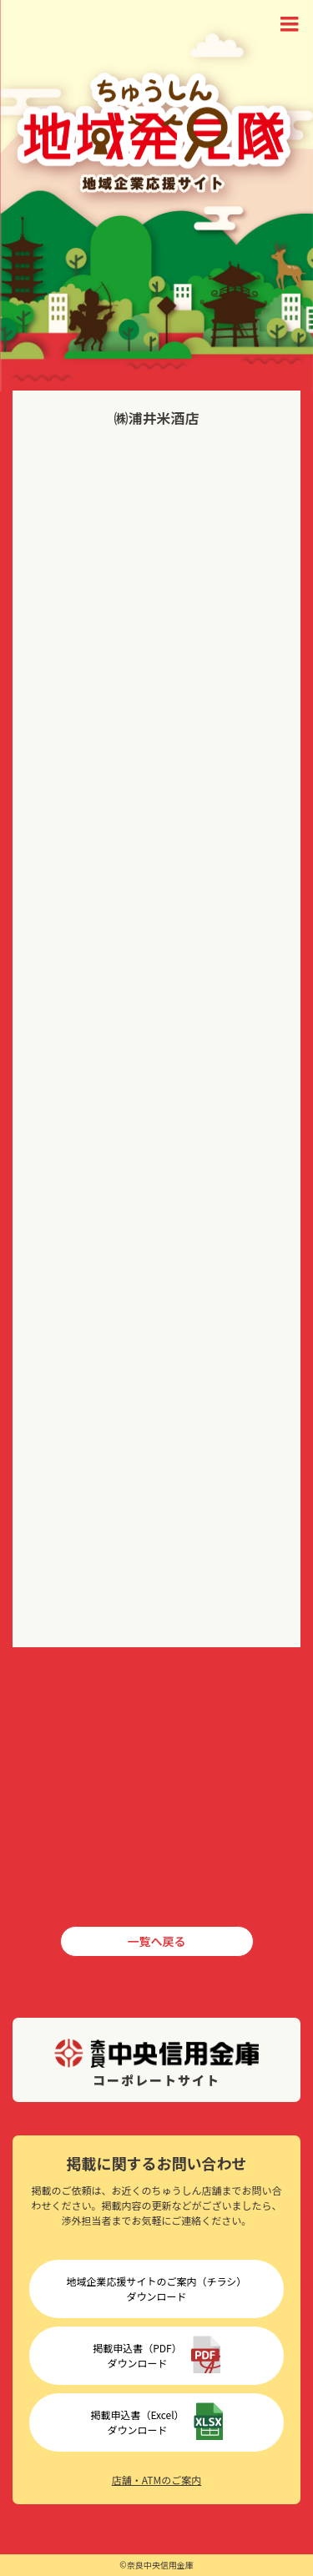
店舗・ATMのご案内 (156, 2480)
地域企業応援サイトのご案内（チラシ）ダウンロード (157, 2288)
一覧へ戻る (157, 1941)
